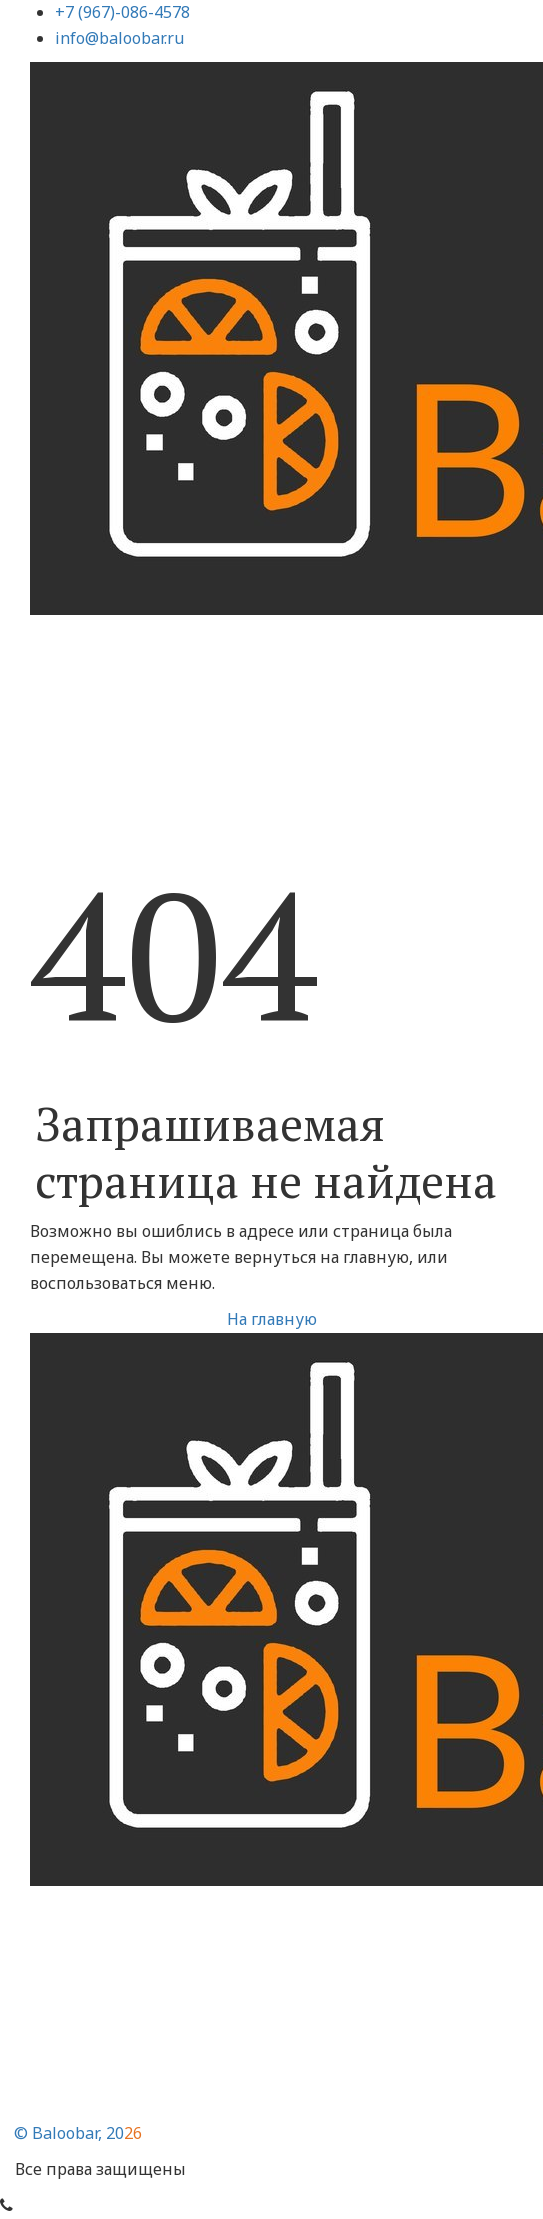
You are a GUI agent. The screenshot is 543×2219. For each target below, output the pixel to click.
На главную (272, 1319)
